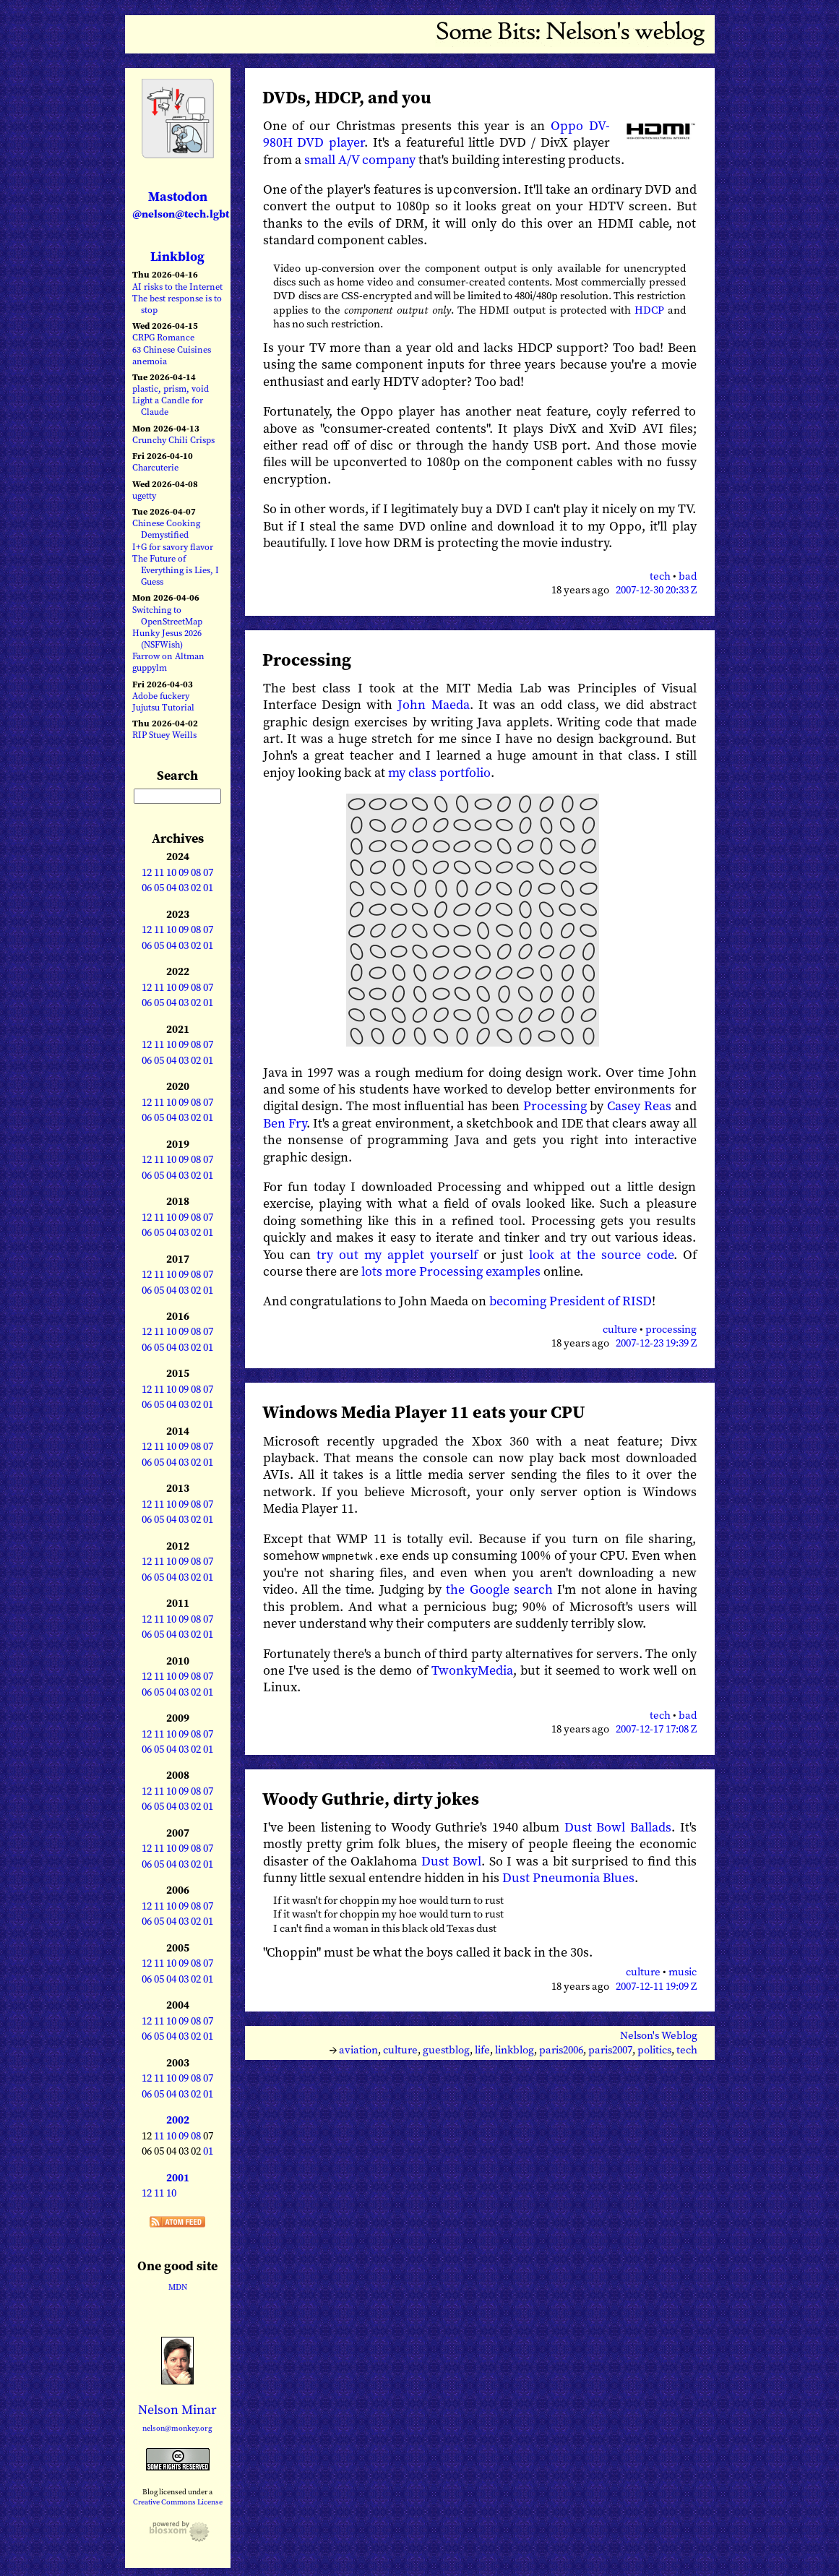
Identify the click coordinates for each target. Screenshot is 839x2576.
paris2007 (610, 2049)
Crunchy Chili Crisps (173, 440)
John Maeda (433, 704)
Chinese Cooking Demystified (166, 529)
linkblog (514, 2049)
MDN (177, 2287)
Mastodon (180, 204)
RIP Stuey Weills (164, 735)
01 (208, 887)
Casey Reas (639, 1105)
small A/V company (360, 159)
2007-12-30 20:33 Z (656, 590)
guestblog (446, 2049)
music (682, 1972)
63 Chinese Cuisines (171, 349)
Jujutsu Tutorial (163, 707)
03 (183, 887)
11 (159, 872)
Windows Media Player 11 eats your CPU (423, 1412)
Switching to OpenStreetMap (167, 615)
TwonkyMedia (472, 1669)
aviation (358, 2049)
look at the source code (601, 1254)
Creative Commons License (178, 2501)
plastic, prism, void (170, 388)
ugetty (144, 495)
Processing (306, 659)
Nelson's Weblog (658, 2035)
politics (654, 2049)
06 (147, 887)
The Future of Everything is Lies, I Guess (175, 570)
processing (671, 1329)
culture (620, 1329)
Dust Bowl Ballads (617, 1826)
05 (159, 887)
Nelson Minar (177, 2409)
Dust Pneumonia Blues (568, 1877)
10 (171, 872)
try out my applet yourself (397, 1254)
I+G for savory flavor (172, 547)
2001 (177, 2178)
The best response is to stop (177, 304)
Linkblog (177, 256)
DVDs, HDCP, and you (346, 97)
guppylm (149, 667)
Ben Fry (284, 1123)
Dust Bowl (451, 1860)
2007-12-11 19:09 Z (656, 1985)
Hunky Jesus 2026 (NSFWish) (167, 639)
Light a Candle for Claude (167, 406)
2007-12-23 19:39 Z (656, 1343)
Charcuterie (155, 467)
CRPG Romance (163, 337)
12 (147, 872)
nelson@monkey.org (177, 2428)
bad (688, 576)
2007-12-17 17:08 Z (656, 1729)
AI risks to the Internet (177, 286)
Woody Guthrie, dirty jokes (370, 1798)
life (482, 2049)
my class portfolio (439, 772)
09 (183, 872)
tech (660, 576)
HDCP (649, 310)
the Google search (499, 1589)
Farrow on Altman (168, 656)
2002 (177, 2120)
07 (208, 872)
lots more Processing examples (451, 1271)
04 (171, 887)
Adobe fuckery (160, 696)
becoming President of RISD (570, 1301)
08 (196, 872)
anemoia (149, 361)
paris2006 (561, 2049)
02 (196, 887)
